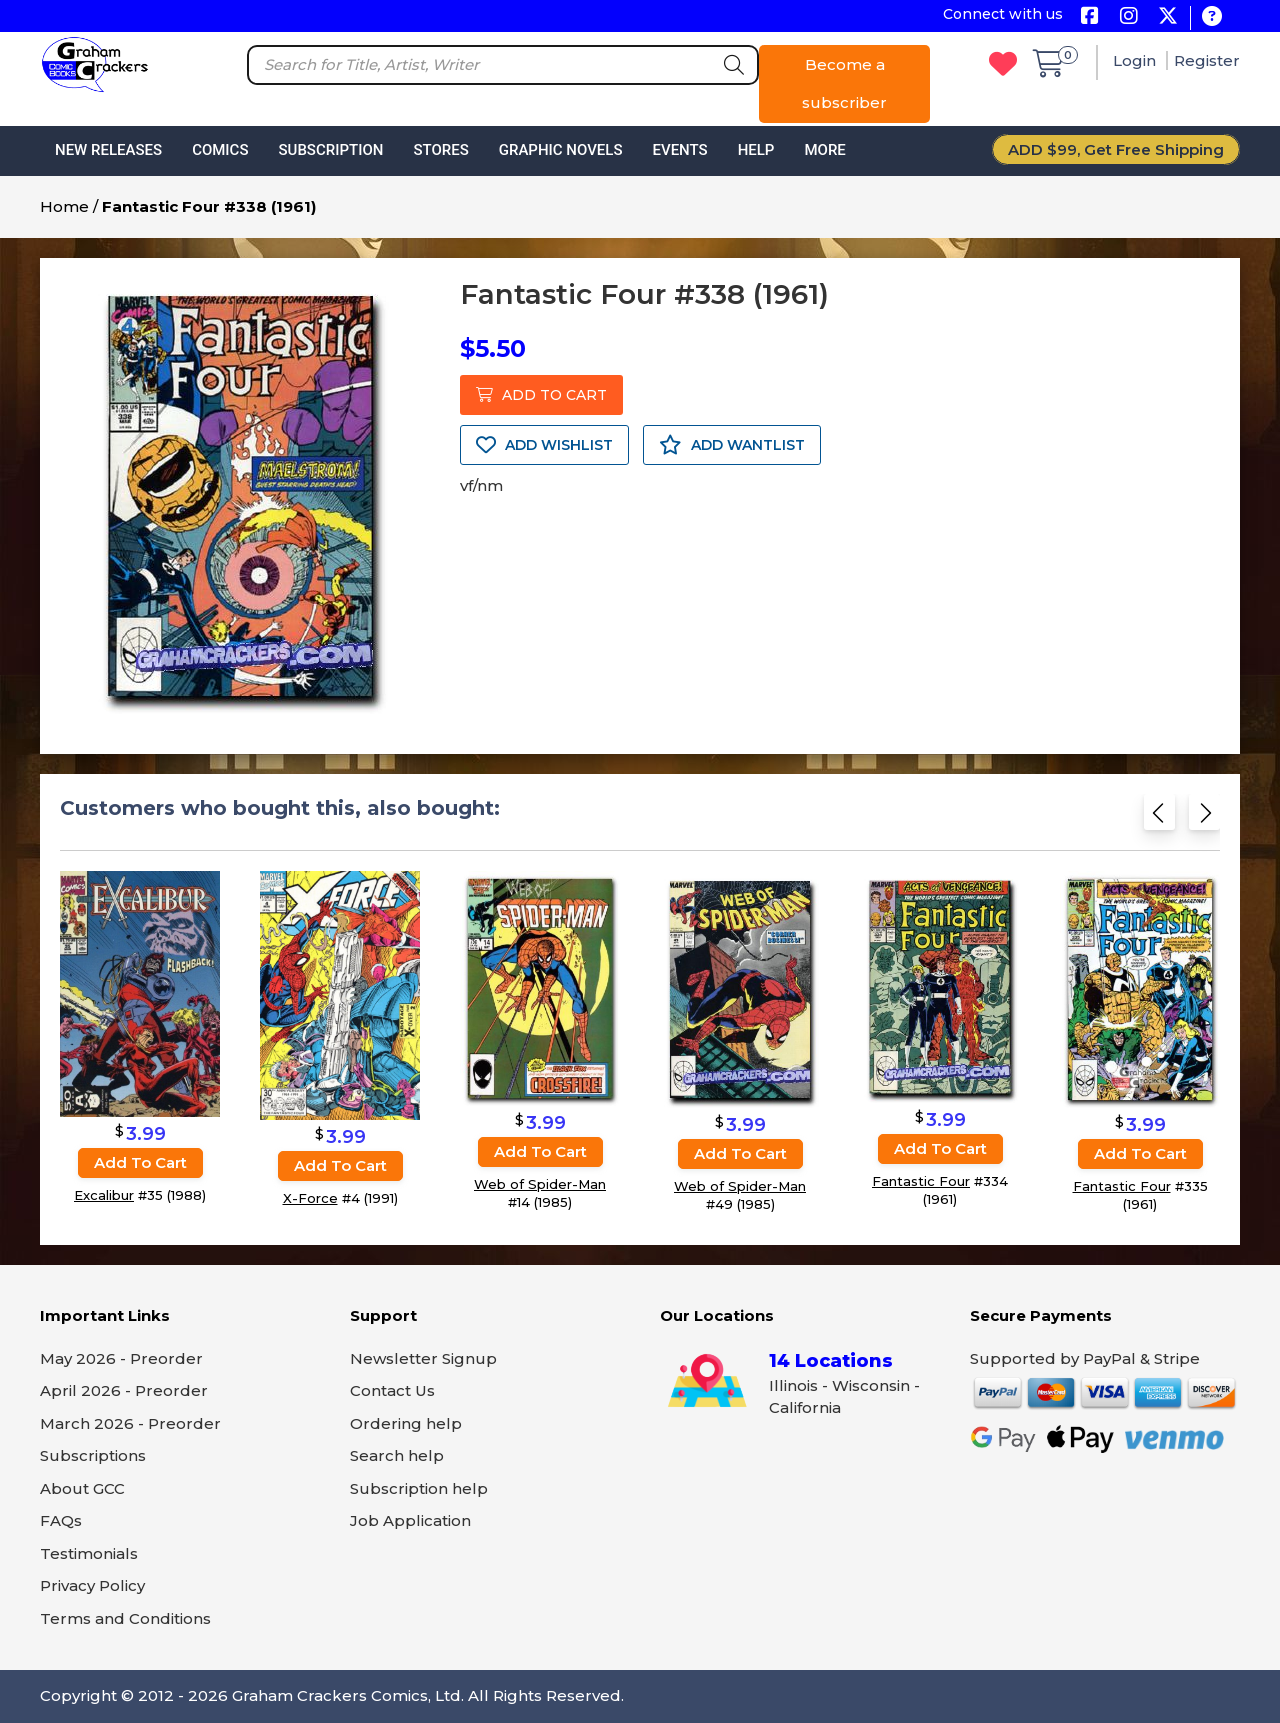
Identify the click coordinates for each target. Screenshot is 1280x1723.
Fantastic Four (921, 1181)
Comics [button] (220, 150)
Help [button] (756, 150)
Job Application (410, 1520)
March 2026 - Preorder (130, 1423)
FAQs (61, 1520)
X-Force (310, 1198)
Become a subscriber (844, 83)
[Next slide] (1204, 816)
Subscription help (419, 1488)
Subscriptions (93, 1455)
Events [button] (679, 150)
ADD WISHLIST (544, 445)
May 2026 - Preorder (121, 1358)
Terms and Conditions (125, 1618)
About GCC (82, 1488)
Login (1136, 60)
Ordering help (406, 1423)
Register (1207, 60)
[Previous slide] (1159, 816)
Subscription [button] (331, 150)
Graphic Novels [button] (561, 150)
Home (64, 206)
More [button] (824, 150)
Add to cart (140, 1162)
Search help (397, 1455)
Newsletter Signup (423, 1358)
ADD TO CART (541, 395)
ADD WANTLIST (732, 445)
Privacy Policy (92, 1585)
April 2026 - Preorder (124, 1390)
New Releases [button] (108, 150)
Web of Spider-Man (540, 1184)
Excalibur (104, 1195)
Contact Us (392, 1390)
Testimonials (89, 1553)
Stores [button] (440, 150)
